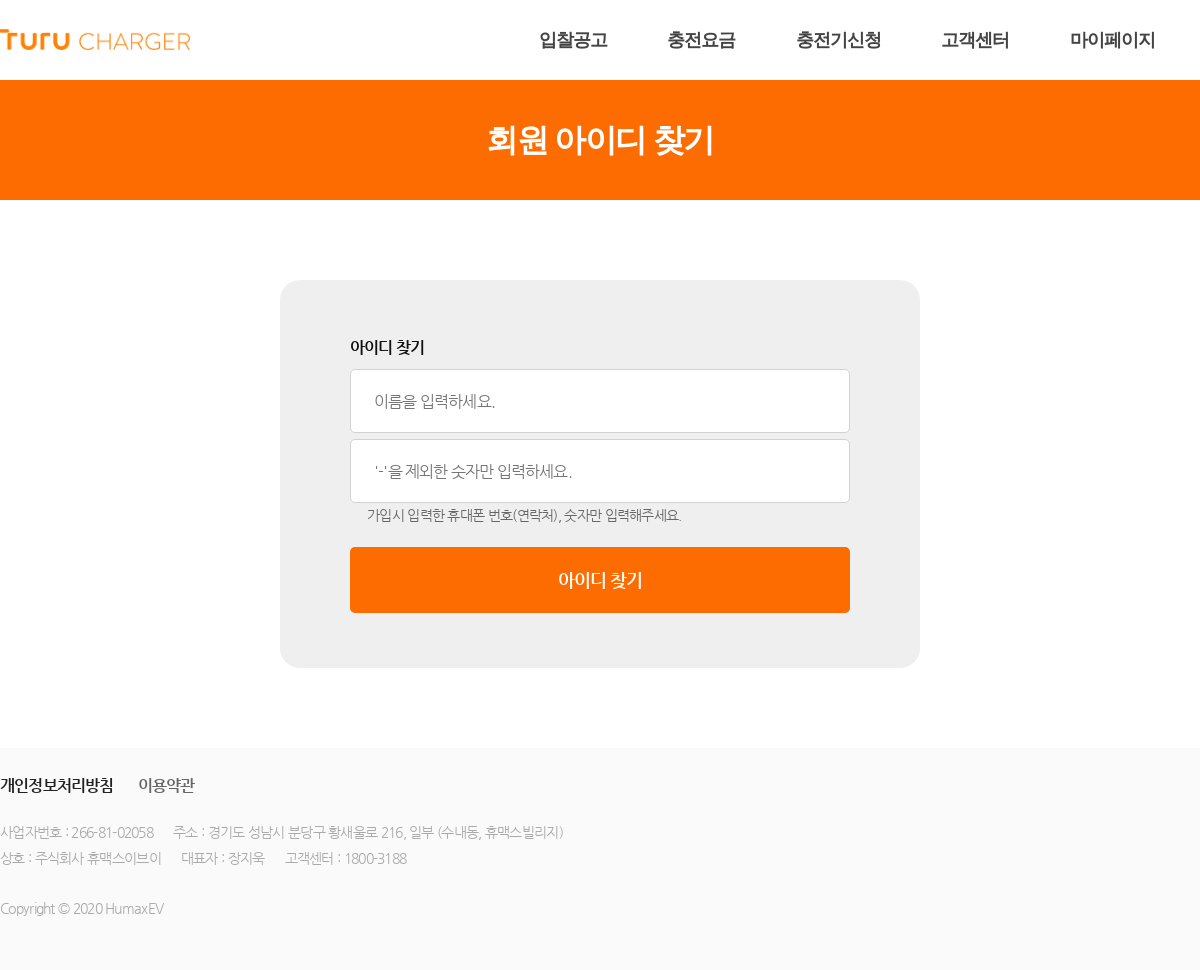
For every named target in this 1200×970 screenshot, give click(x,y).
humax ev (95, 40)
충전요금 (701, 40)
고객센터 (975, 40)
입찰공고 (573, 40)
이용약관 (166, 785)
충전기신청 (839, 40)
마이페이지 (1113, 40)
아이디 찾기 (600, 579)
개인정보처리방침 (57, 785)
